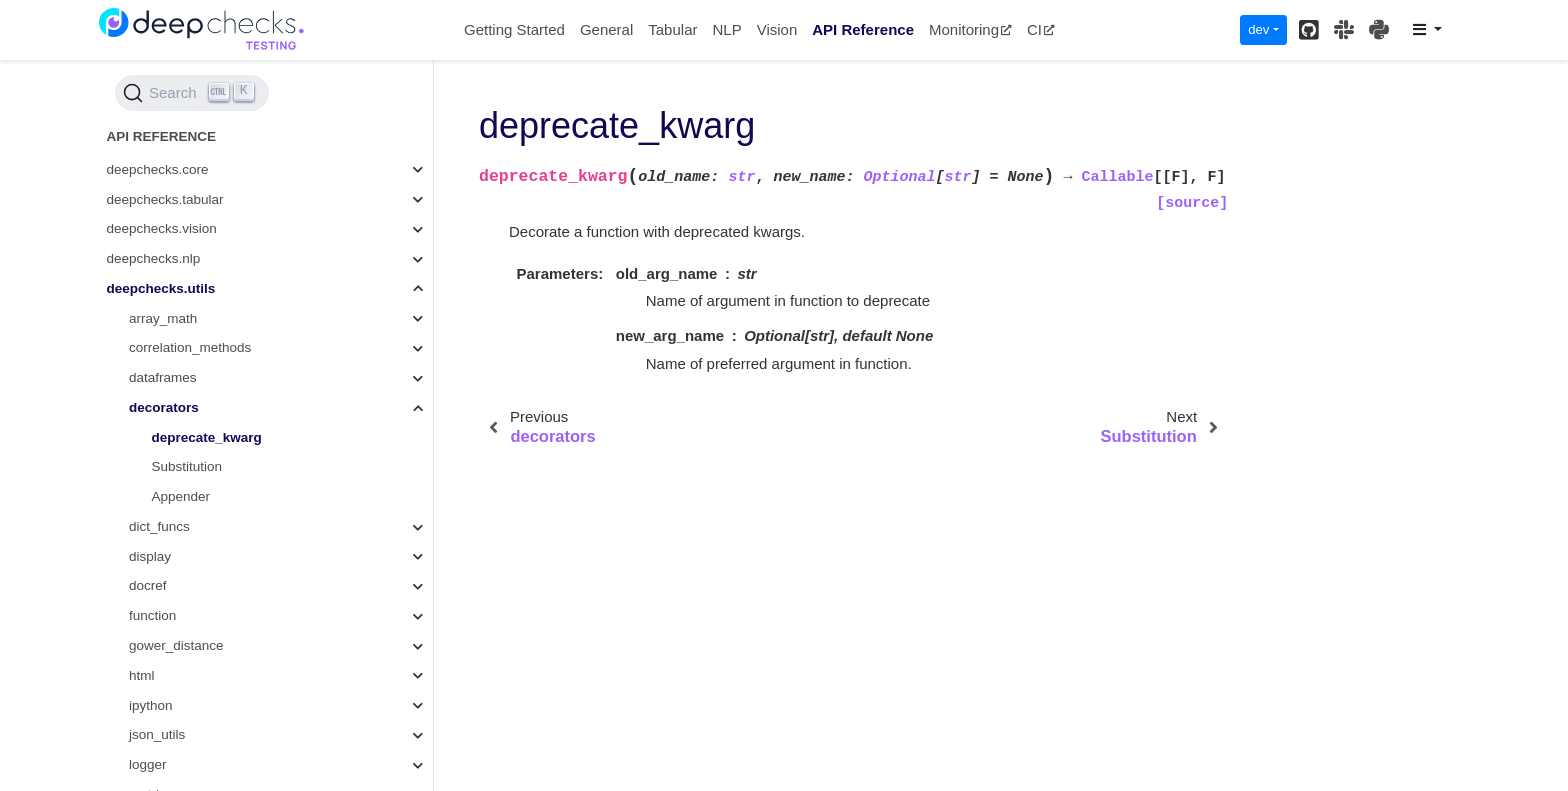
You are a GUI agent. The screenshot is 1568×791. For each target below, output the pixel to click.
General (606, 29)
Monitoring (970, 29)
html (142, 478)
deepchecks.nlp (154, 61)
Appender (181, 299)
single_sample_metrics (197, 746)
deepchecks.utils (161, 91)
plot (140, 686)
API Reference (863, 29)
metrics (151, 597)
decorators (164, 210)
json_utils (157, 537)
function (152, 418)
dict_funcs (159, 329)
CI (1041, 29)
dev (1258, 29)
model (147, 627)
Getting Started (514, 29)
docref (148, 388)
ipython (151, 508)
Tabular (672, 29)
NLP (726, 29)
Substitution (187, 269)
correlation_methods (190, 150)
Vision (777, 29)
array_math (163, 121)
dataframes (163, 180)
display (150, 359)
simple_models (174, 716)
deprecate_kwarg (207, 240)
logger (148, 567)
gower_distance (176, 448)
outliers (151, 656)
